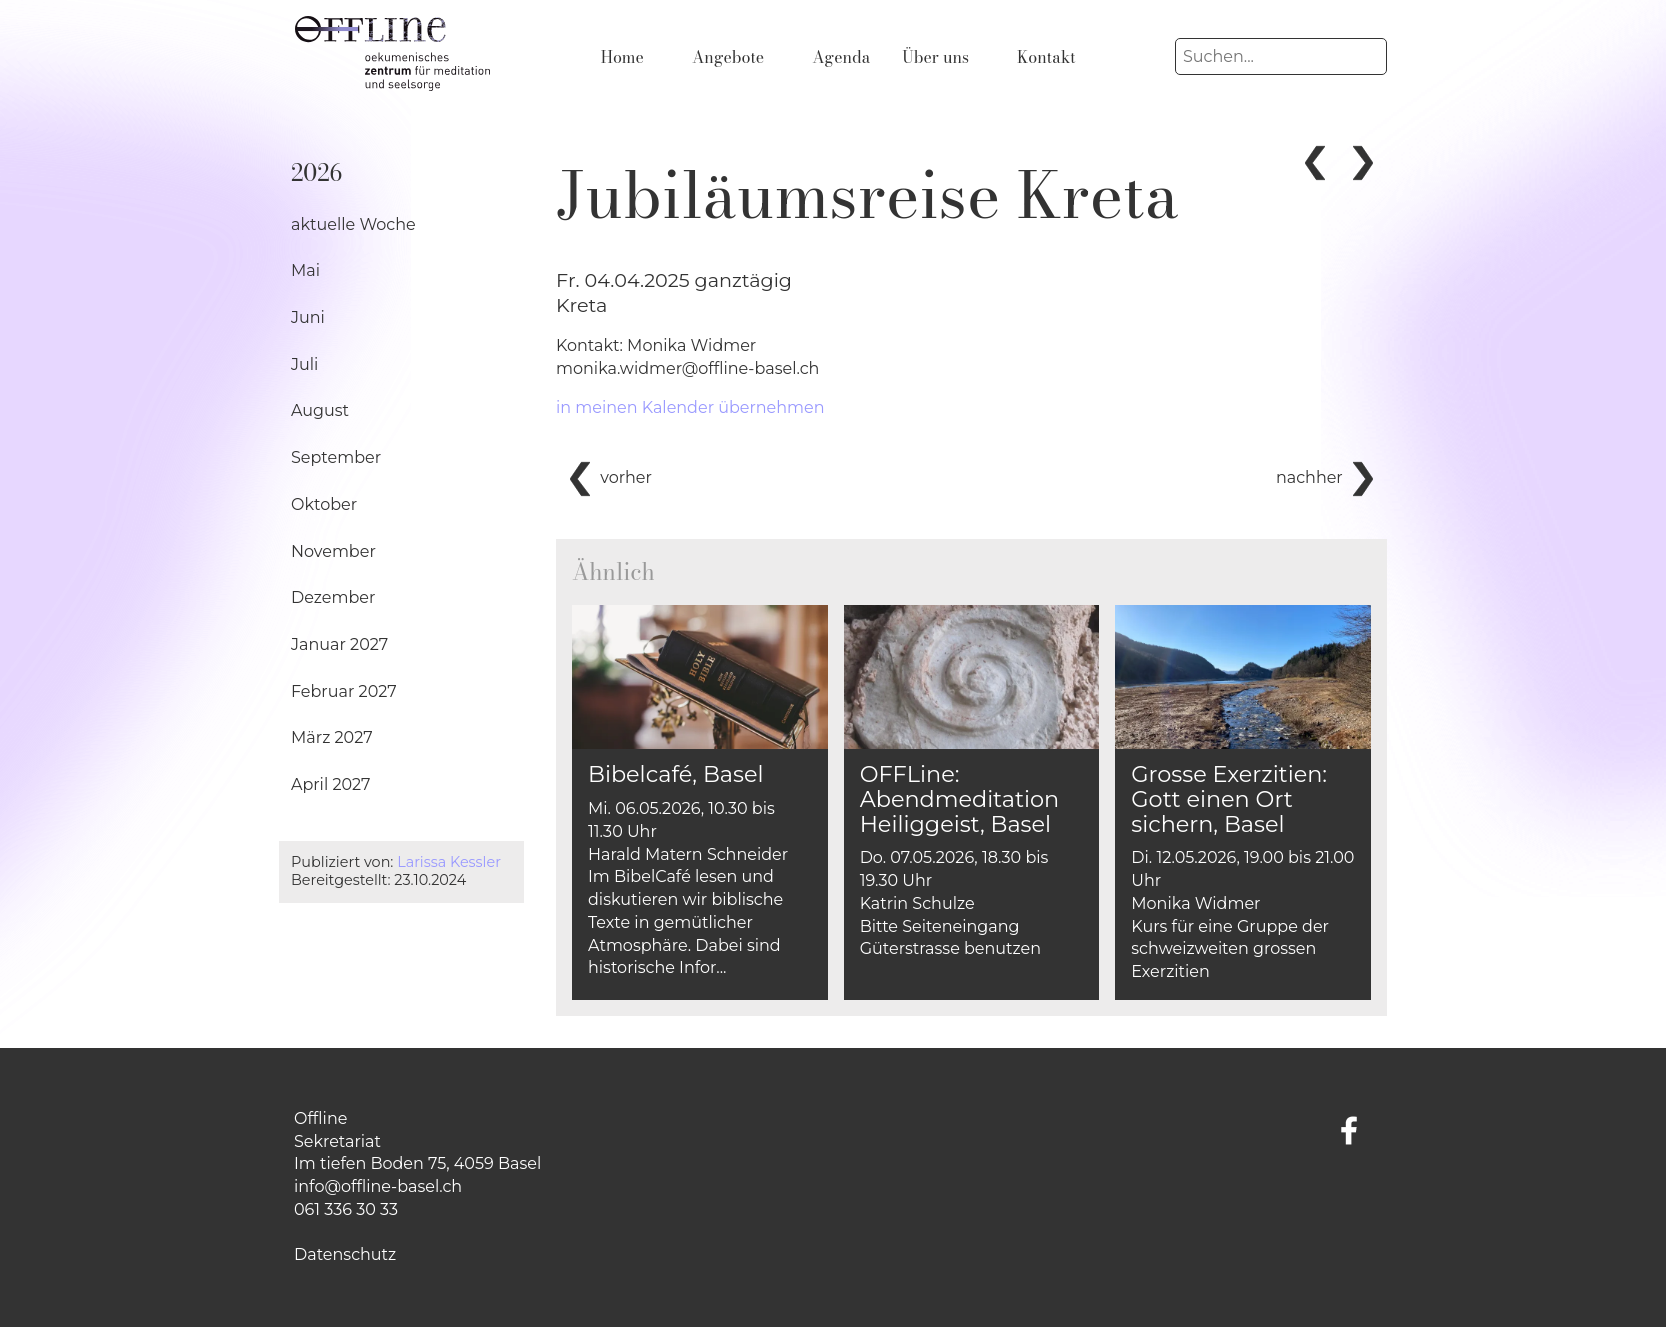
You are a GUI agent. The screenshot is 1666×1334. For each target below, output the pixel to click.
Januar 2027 (339, 644)
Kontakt (1046, 57)
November (333, 551)
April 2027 (331, 784)
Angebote (728, 57)
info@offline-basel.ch (378, 1186)
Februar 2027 (344, 691)
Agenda (841, 57)
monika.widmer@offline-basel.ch (687, 368)
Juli (304, 364)
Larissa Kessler (449, 862)
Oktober (324, 504)
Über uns (935, 57)
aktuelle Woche (353, 224)
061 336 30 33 (346, 1209)
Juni (308, 317)
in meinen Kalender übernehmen (690, 407)
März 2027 (332, 737)
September (336, 457)
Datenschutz (345, 1254)
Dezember (333, 597)
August (320, 410)
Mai (305, 270)
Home (622, 57)
